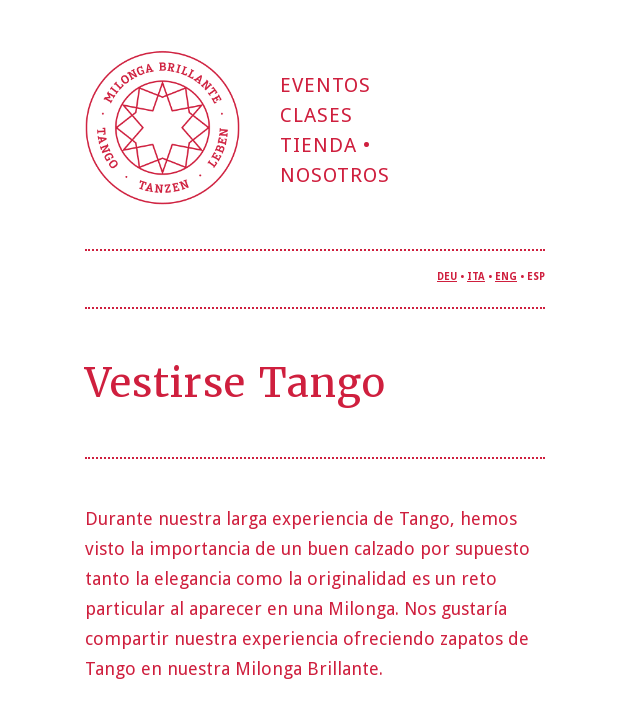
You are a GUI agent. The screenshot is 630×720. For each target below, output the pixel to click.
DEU (447, 276)
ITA (476, 276)
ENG (506, 276)
